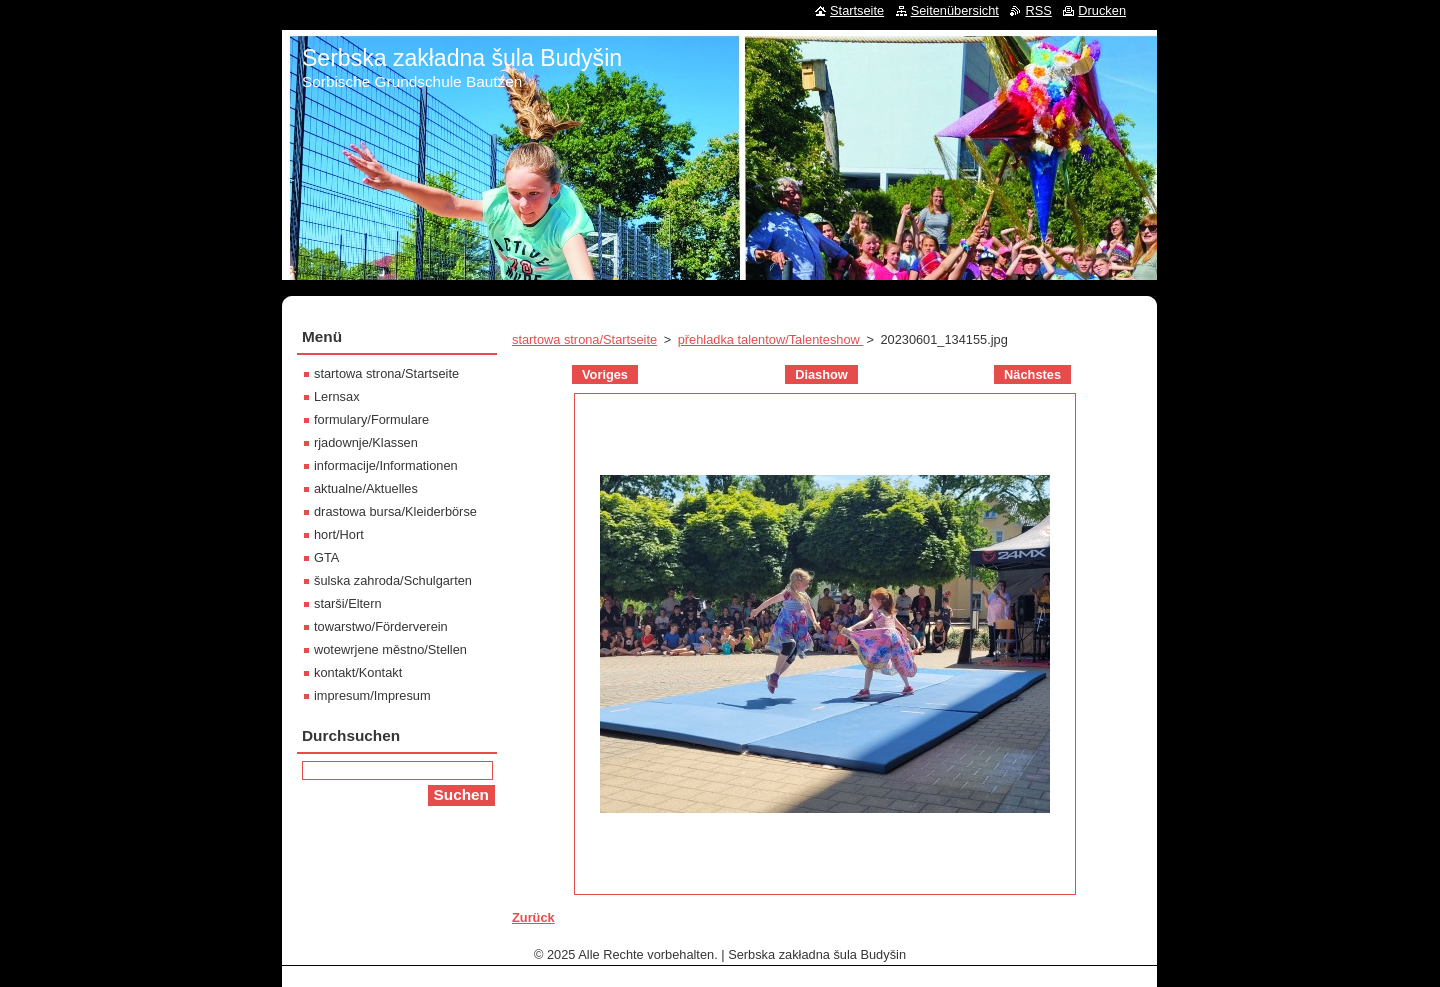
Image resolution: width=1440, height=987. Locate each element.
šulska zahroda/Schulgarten (393, 580)
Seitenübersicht (955, 10)
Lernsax (337, 396)
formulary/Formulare (371, 419)
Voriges (605, 374)
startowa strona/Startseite (584, 339)
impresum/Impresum (372, 695)
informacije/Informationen (386, 465)
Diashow (821, 374)
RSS (1038, 10)
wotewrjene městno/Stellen (390, 649)
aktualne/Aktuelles (366, 488)
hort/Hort (339, 534)
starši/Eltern (348, 603)
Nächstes (1032, 374)
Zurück (533, 917)
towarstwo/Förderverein (381, 626)
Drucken (1102, 10)
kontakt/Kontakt (358, 672)
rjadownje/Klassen (366, 442)
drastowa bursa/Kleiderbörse (395, 511)
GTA (326, 557)
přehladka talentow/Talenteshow (771, 339)
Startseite (857, 10)
